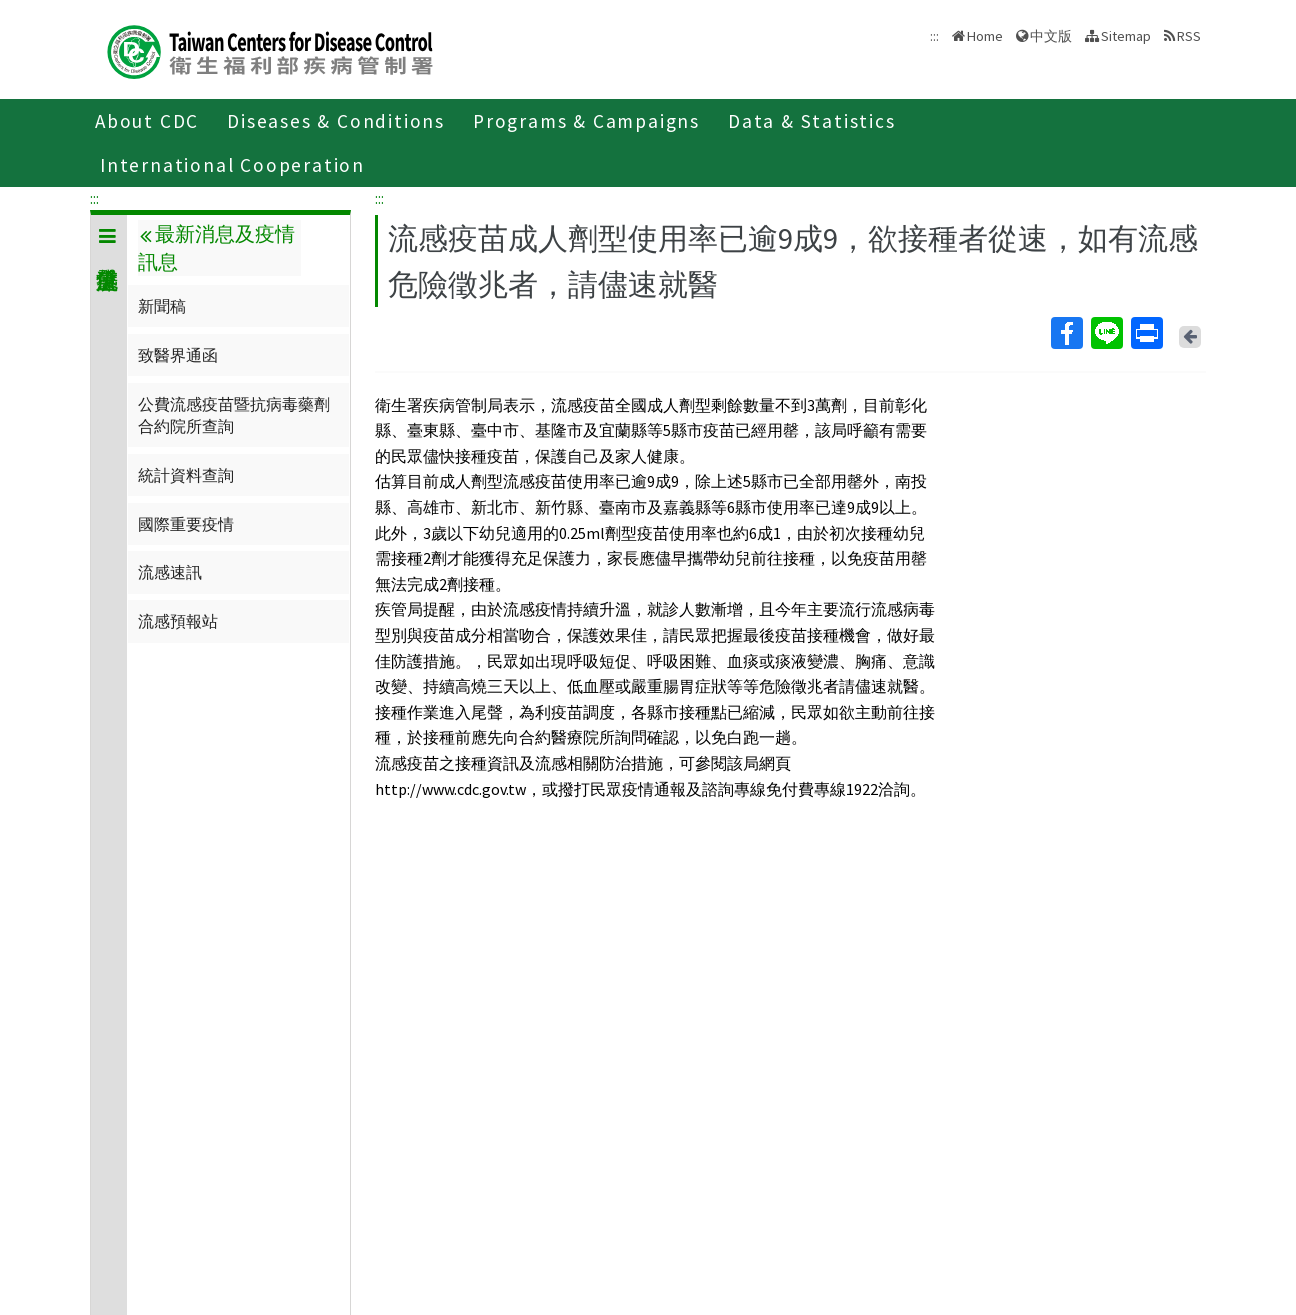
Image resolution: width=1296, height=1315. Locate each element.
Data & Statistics (812, 121)
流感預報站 (178, 621)
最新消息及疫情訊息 (216, 248)
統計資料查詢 (186, 475)
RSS (1189, 36)
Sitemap (1126, 36)
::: (94, 198)
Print (1146, 333)
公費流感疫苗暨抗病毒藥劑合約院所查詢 (234, 415)
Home (985, 36)
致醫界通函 (178, 355)
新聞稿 (162, 306)
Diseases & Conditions (336, 121)
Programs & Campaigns (586, 121)
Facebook (1066, 333)
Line (1106, 333)
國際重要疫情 (186, 524)
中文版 (1051, 36)
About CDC (147, 121)
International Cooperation (232, 165)
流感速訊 (170, 572)
